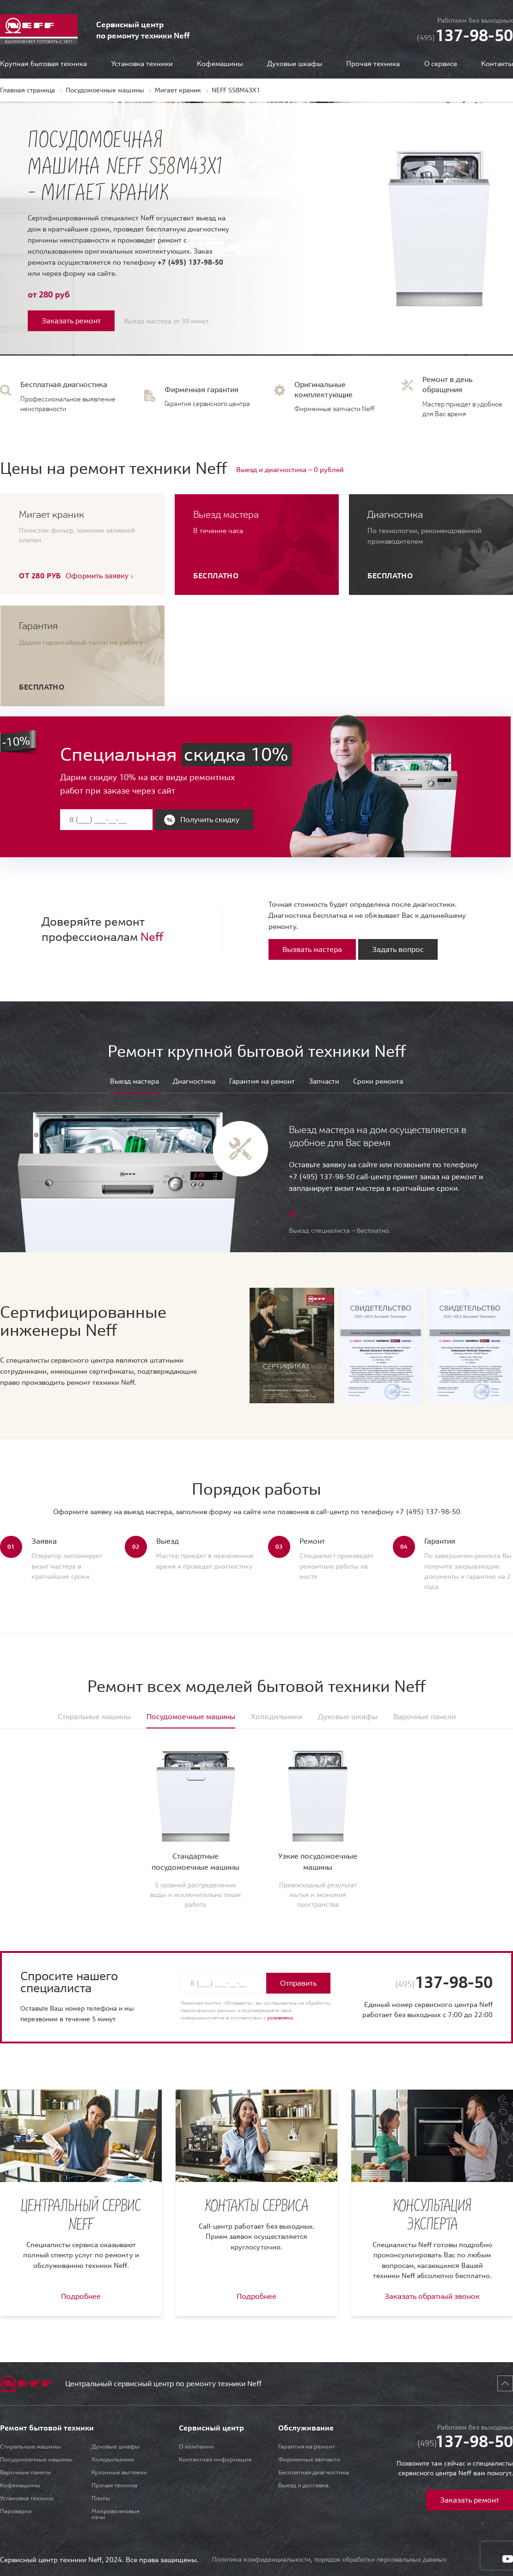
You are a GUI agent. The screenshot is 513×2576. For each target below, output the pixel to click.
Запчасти (324, 1081)
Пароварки (16, 2511)
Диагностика (194, 1081)
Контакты (497, 64)
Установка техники (142, 64)
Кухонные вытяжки (119, 2472)
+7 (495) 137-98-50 (190, 262)
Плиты (101, 2498)
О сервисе (440, 64)
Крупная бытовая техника (43, 64)
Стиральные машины (30, 2446)
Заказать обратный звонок (432, 2296)
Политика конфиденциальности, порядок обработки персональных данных (329, 2559)
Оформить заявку (97, 575)
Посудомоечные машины (36, 2459)
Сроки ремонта (378, 1081)
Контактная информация (215, 2459)
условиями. (280, 2018)
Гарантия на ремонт (262, 1081)
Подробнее (81, 2296)
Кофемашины (220, 64)
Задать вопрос (398, 949)
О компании (196, 2446)
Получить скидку (209, 819)
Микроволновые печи (116, 2514)
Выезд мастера (134, 1081)
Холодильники (113, 2459)
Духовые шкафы (294, 64)
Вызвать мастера (312, 949)
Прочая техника (373, 64)
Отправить (298, 1983)
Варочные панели (25, 2472)
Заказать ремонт (71, 320)
